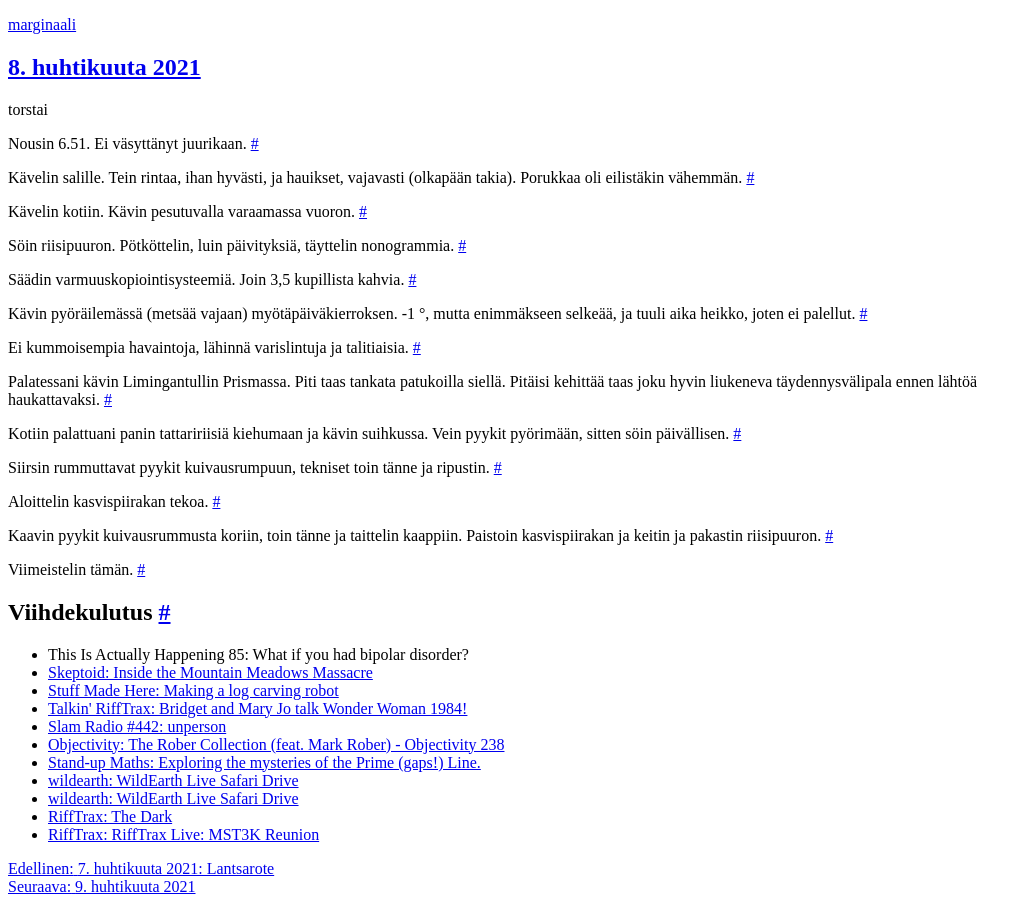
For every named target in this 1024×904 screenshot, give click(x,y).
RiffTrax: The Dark (110, 816)
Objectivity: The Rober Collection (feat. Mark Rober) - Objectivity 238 (276, 744)
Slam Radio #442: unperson (137, 726)
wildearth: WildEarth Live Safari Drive (173, 780)
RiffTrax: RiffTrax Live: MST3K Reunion (183, 834)
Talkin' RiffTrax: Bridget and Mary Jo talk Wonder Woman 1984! (257, 708)
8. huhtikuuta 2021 (104, 67)
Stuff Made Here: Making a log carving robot (193, 690)
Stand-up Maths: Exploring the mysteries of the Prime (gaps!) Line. (264, 762)
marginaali (42, 24)
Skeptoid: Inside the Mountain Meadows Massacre (210, 672)
